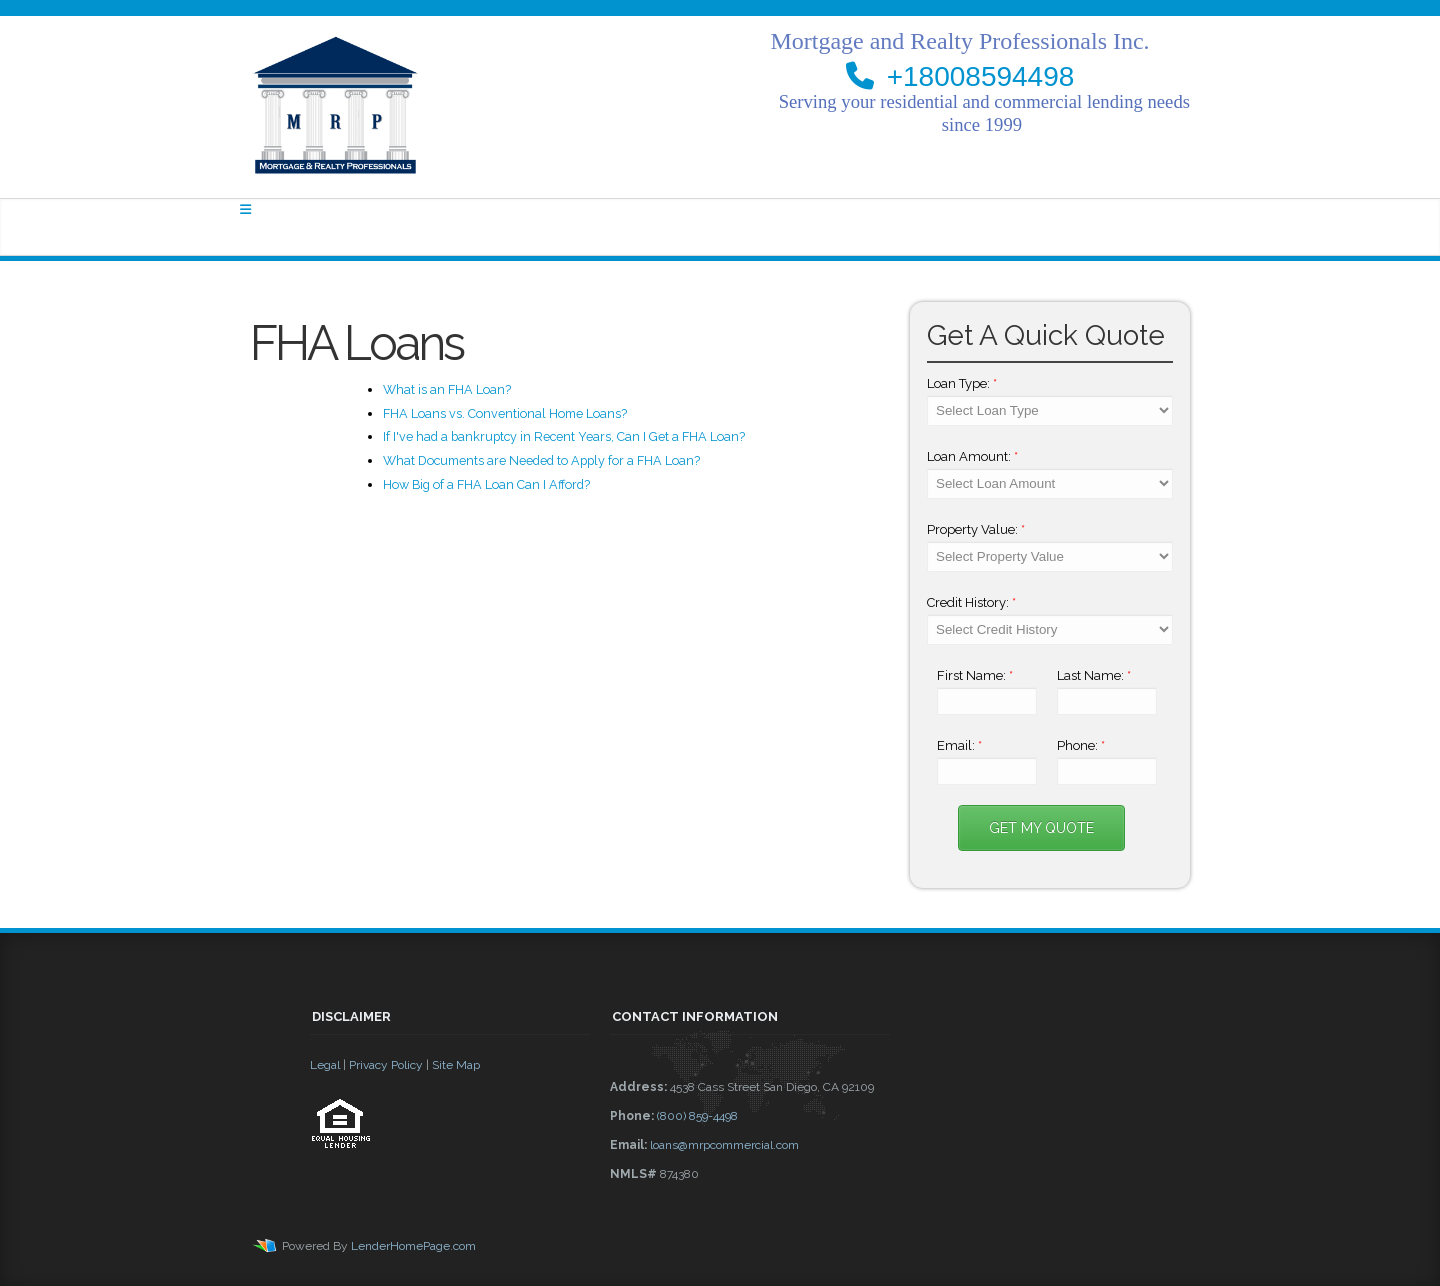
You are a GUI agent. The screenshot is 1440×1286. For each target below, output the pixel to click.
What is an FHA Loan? (447, 389)
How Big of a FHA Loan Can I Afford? (486, 484)
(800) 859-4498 (697, 1116)
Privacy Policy (386, 1065)
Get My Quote (1041, 828)
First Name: (975, 675)
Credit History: (971, 602)
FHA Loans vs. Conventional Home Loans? (505, 413)
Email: (959, 745)
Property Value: (976, 529)
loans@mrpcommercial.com (724, 1145)
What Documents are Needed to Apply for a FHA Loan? (541, 460)
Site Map (456, 1065)
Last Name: (1094, 675)
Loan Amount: (972, 456)
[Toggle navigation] (245, 209)
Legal (325, 1065)
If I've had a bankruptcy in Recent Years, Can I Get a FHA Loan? (564, 436)
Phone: (1081, 745)
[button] (450, 1203)
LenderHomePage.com (413, 1246)
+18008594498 (981, 76)
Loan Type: (962, 383)
